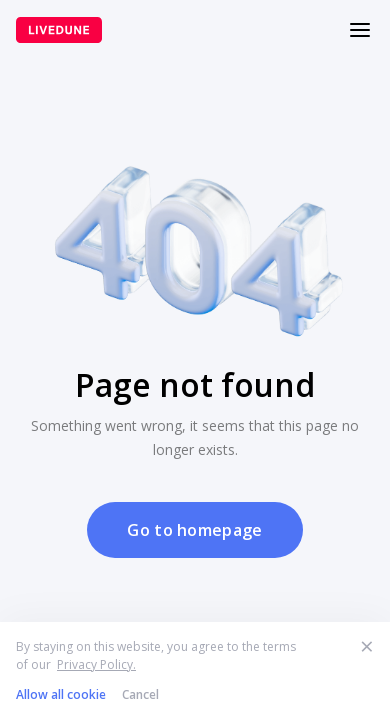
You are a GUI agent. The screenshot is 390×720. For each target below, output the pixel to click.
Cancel (140, 694)
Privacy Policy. (96, 664)
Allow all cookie (61, 694)
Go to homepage (194, 530)
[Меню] (360, 30)
